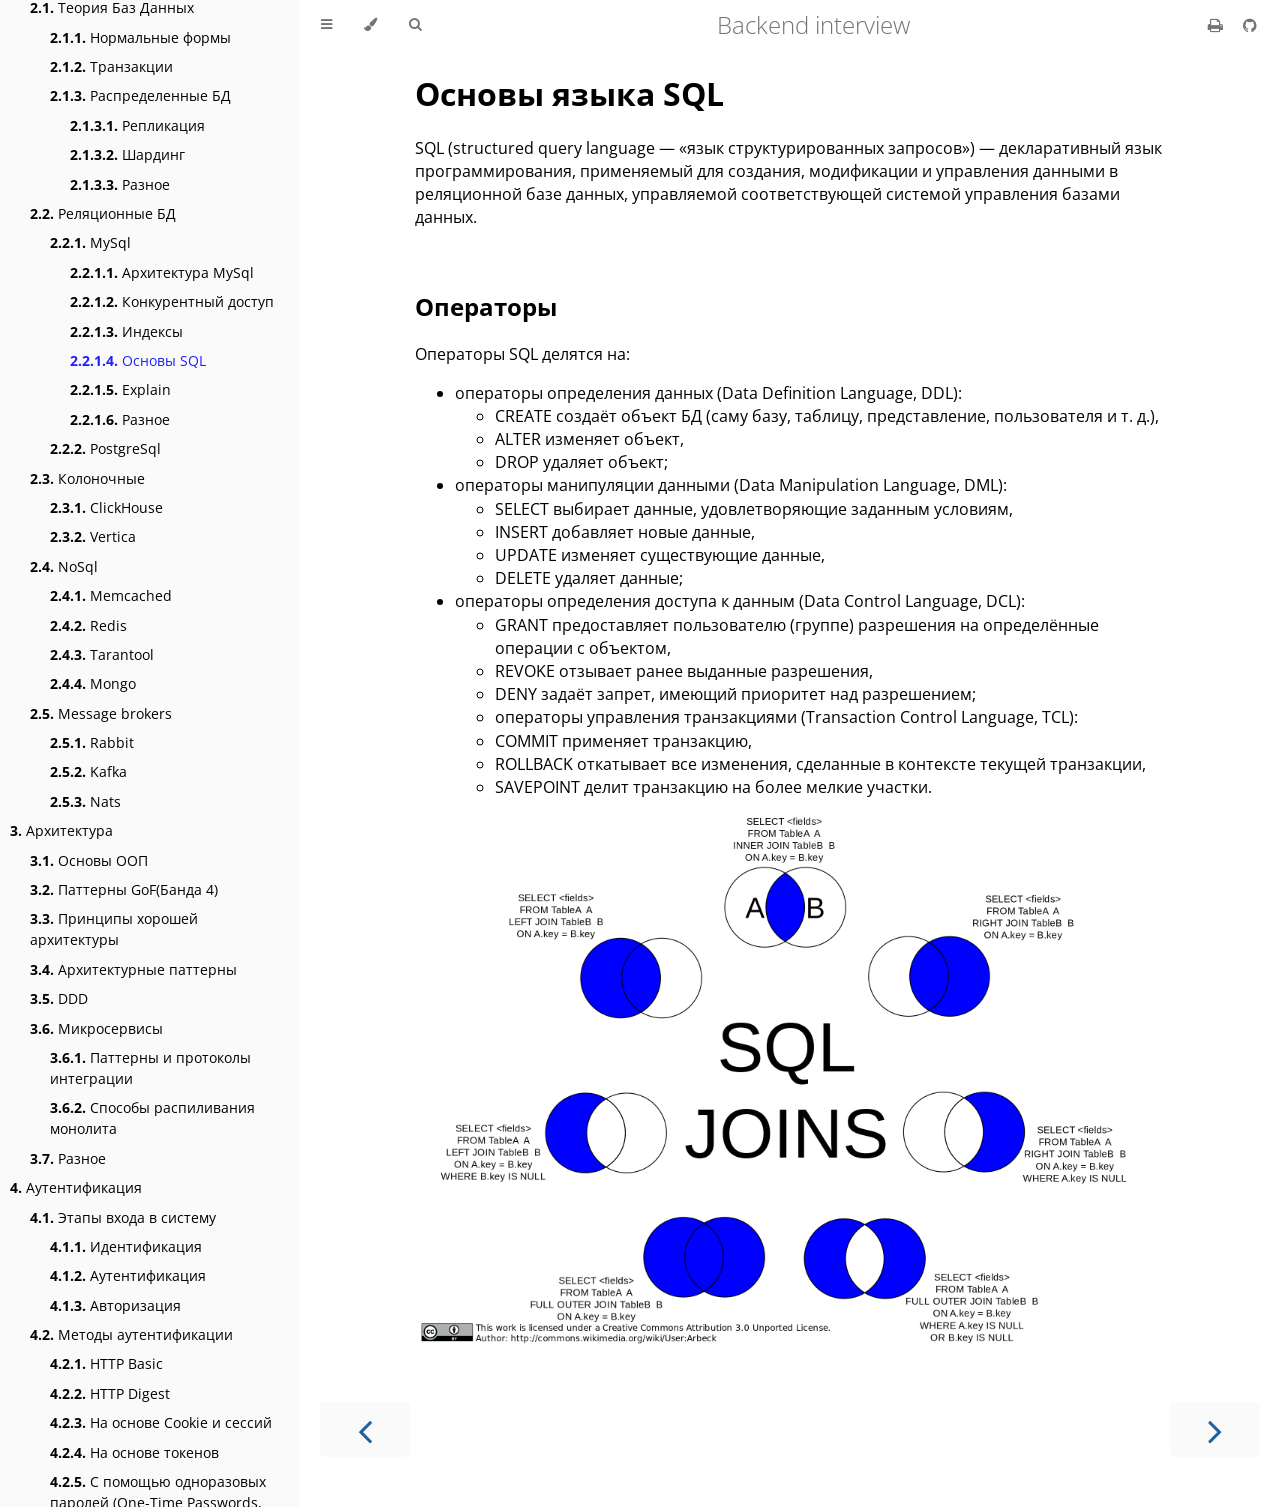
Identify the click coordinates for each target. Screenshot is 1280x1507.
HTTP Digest (110, 1393)
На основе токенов (134, 1452)
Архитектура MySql (162, 272)
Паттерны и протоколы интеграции (150, 1068)
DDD (59, 998)
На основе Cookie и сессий (161, 1422)
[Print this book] (1217, 25)
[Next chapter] (1215, 1429)
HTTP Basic (106, 1363)
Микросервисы (96, 1028)
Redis (88, 625)
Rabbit (92, 742)
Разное (120, 184)
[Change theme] (370, 25)
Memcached (111, 595)
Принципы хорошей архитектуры (114, 929)
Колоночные (87, 478)
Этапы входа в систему (123, 1217)
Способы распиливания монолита (152, 1118)
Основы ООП (89, 860)
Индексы (126, 331)
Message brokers (101, 713)
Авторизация (115, 1305)
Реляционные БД (103, 213)
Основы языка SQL (569, 93)
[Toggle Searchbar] (415, 25)
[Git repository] (1250, 25)
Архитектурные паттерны (133, 969)
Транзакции (111, 66)
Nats (85, 801)
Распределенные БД (140, 95)
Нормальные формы (140, 37)
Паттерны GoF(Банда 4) (124, 889)
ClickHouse (106, 507)
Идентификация (126, 1246)
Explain (120, 389)
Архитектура (61, 830)
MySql (90, 242)
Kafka (88, 771)
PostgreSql (105, 448)
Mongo (93, 683)
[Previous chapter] (365, 1429)
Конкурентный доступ (172, 301)
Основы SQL (138, 360)
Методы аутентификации (131, 1334)
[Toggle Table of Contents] (326, 25)
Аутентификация (76, 1187)
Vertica (93, 536)
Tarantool (102, 654)
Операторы (486, 306)
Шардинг (127, 154)
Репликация (137, 125)
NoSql (64, 566)
